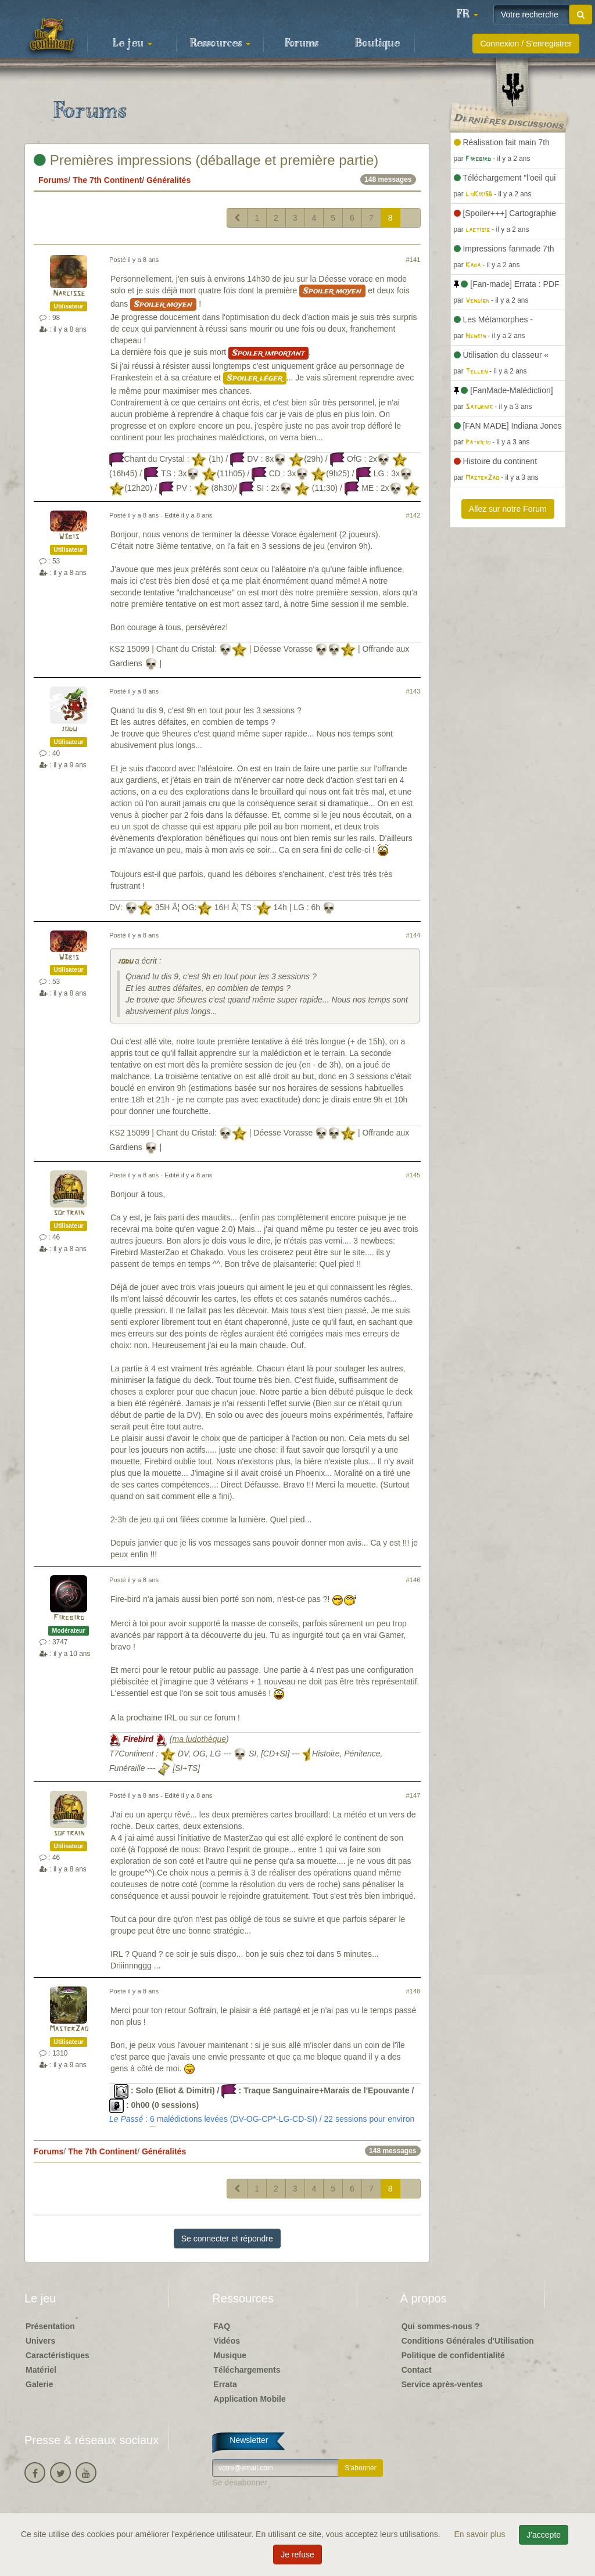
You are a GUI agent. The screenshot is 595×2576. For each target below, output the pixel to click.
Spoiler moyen (332, 291)
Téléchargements (246, 2369)
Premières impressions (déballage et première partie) (206, 160)
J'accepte (543, 2534)
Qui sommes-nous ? (441, 2326)
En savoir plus (481, 2534)
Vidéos (226, 2340)
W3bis (69, 537)
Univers (40, 2340)
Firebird (68, 1618)
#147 (413, 1795)
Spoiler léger (254, 378)
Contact (417, 2369)
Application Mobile (249, 2398)
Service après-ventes (442, 2384)
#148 (413, 1991)
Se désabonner (239, 2482)
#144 (413, 935)
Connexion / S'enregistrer (526, 43)
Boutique (377, 43)
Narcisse (69, 293)
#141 (413, 259)
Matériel (41, 2369)
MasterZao (68, 2029)
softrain (68, 1213)
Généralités (168, 180)
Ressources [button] (220, 43)
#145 (413, 1175)
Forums (301, 43)
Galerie (39, 2384)
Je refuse (297, 2554)
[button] (467, 14)
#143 (413, 691)
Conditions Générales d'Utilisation (468, 2340)
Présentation (50, 2326)
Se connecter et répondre (227, 2238)
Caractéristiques (57, 2355)
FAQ (221, 2326)
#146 (413, 1579)
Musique (229, 2355)
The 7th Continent (107, 180)
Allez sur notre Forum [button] (508, 508)
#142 (413, 515)
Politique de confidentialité (453, 2355)
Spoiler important (268, 353)
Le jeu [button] (132, 43)
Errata (224, 2384)
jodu (69, 729)
